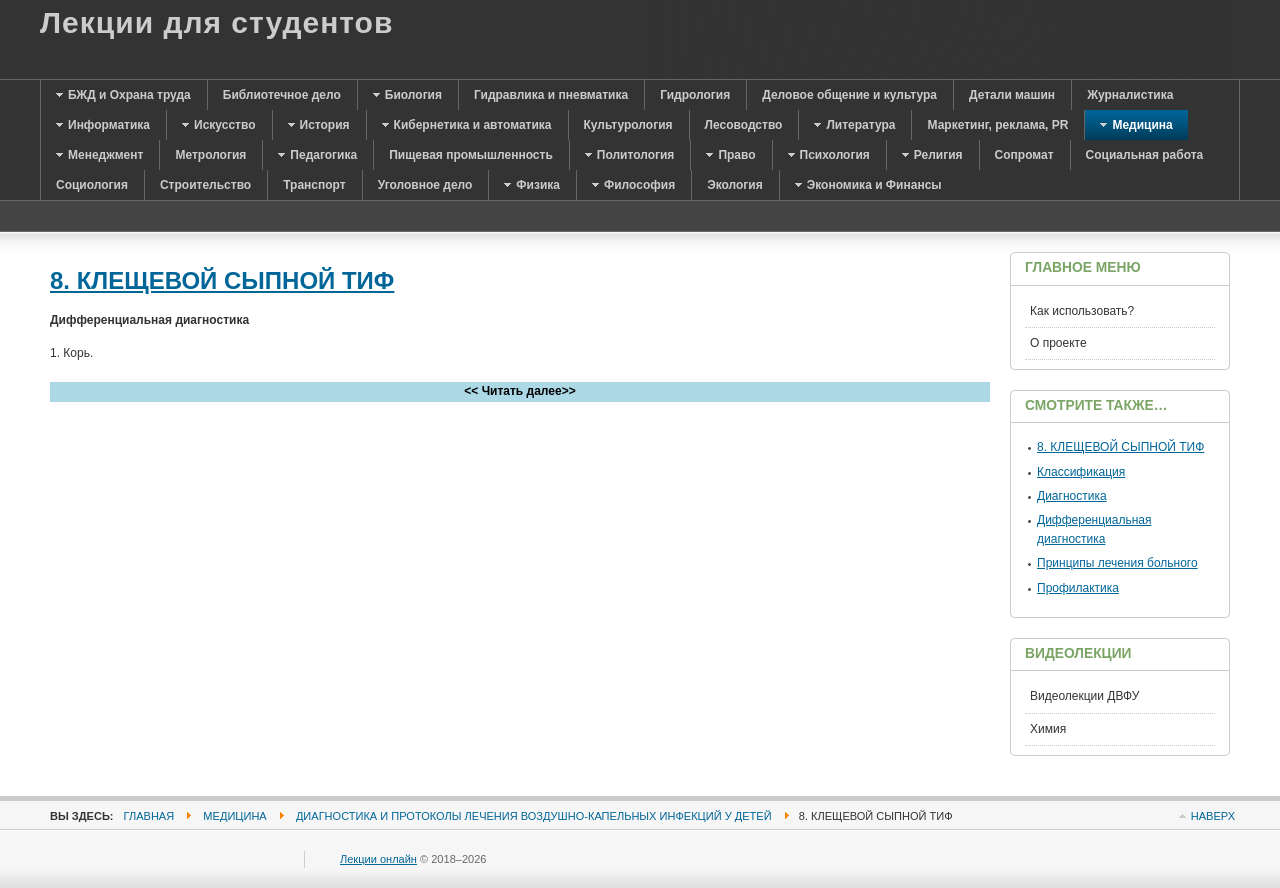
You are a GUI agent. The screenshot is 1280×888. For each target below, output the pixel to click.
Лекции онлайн (378, 859)
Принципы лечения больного (1117, 563)
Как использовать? (1082, 311)
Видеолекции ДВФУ (1084, 696)
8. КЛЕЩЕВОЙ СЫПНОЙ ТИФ (222, 280)
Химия (1048, 729)
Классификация (1081, 472)
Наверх (1213, 816)
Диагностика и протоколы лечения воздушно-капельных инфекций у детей (534, 816)
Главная (149, 816)
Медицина (234, 816)
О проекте (1058, 343)
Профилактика (1078, 588)
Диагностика (1072, 496)
